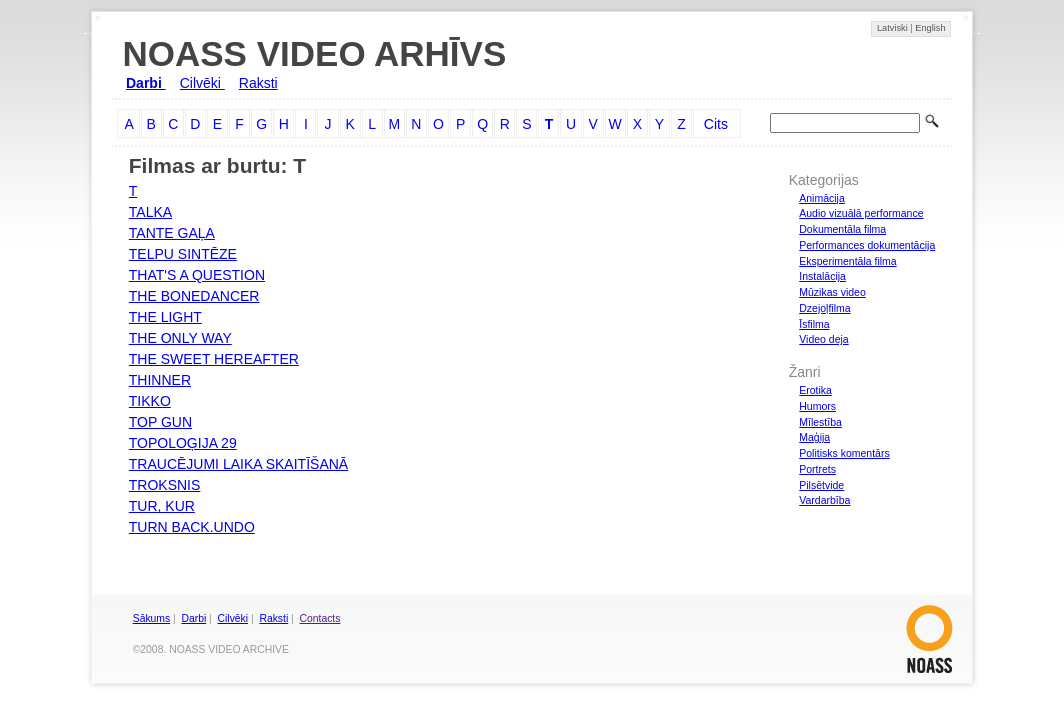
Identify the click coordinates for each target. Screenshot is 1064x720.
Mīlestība (820, 422)
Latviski (893, 28)
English (930, 28)
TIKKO (150, 401)
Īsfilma (814, 324)
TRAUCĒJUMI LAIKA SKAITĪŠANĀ (238, 464)
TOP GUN (160, 422)
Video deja (823, 339)
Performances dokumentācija (867, 245)
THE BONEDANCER (194, 296)
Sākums (151, 618)
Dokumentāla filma (842, 229)
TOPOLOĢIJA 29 (183, 443)
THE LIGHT (165, 317)
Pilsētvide (821, 485)
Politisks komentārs (844, 453)
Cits (716, 124)
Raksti (258, 83)
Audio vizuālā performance (861, 213)
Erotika (815, 390)
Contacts (320, 618)
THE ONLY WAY (180, 338)
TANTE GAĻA (172, 233)
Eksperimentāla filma (847, 261)
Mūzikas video (832, 292)
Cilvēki (202, 83)
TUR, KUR (162, 506)
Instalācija (822, 276)
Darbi (146, 83)
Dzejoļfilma (824, 308)
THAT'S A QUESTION (197, 275)
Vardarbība (824, 500)
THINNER (160, 380)
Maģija (814, 437)
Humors (817, 406)
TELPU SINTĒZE (183, 254)
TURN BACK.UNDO (192, 527)
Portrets (817, 469)
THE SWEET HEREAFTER (214, 359)
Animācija (822, 198)
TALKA (150, 212)
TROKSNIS (165, 485)
